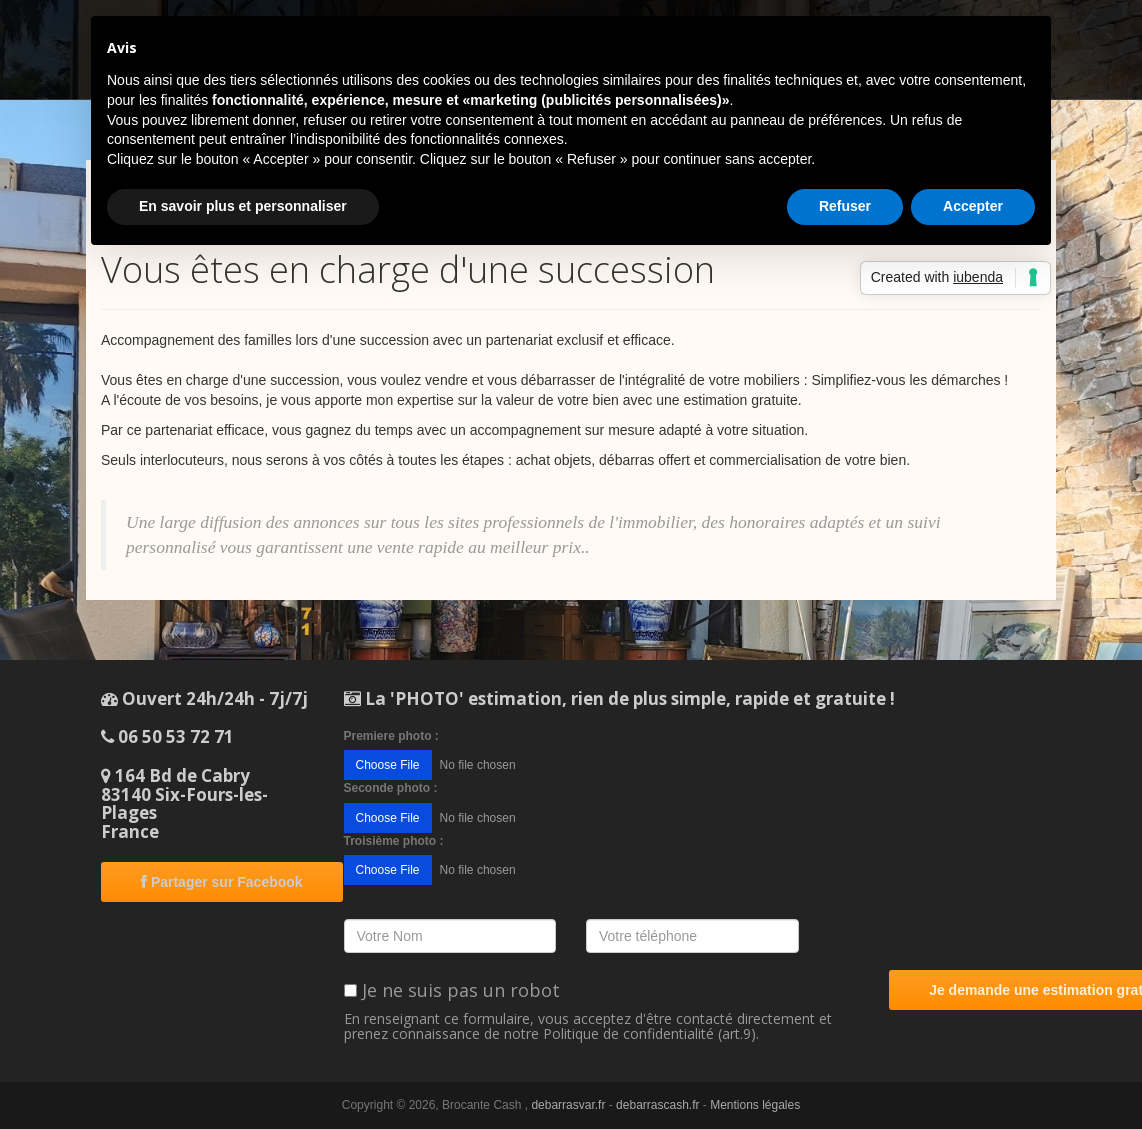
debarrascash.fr (657, 1105)
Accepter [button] (973, 206)
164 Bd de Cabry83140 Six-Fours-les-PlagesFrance (184, 803)
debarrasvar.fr (568, 1105)
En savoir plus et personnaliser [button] (243, 206)
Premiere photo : (391, 736)
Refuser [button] (845, 206)
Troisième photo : (394, 841)
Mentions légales (755, 1105)
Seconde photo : (391, 788)
